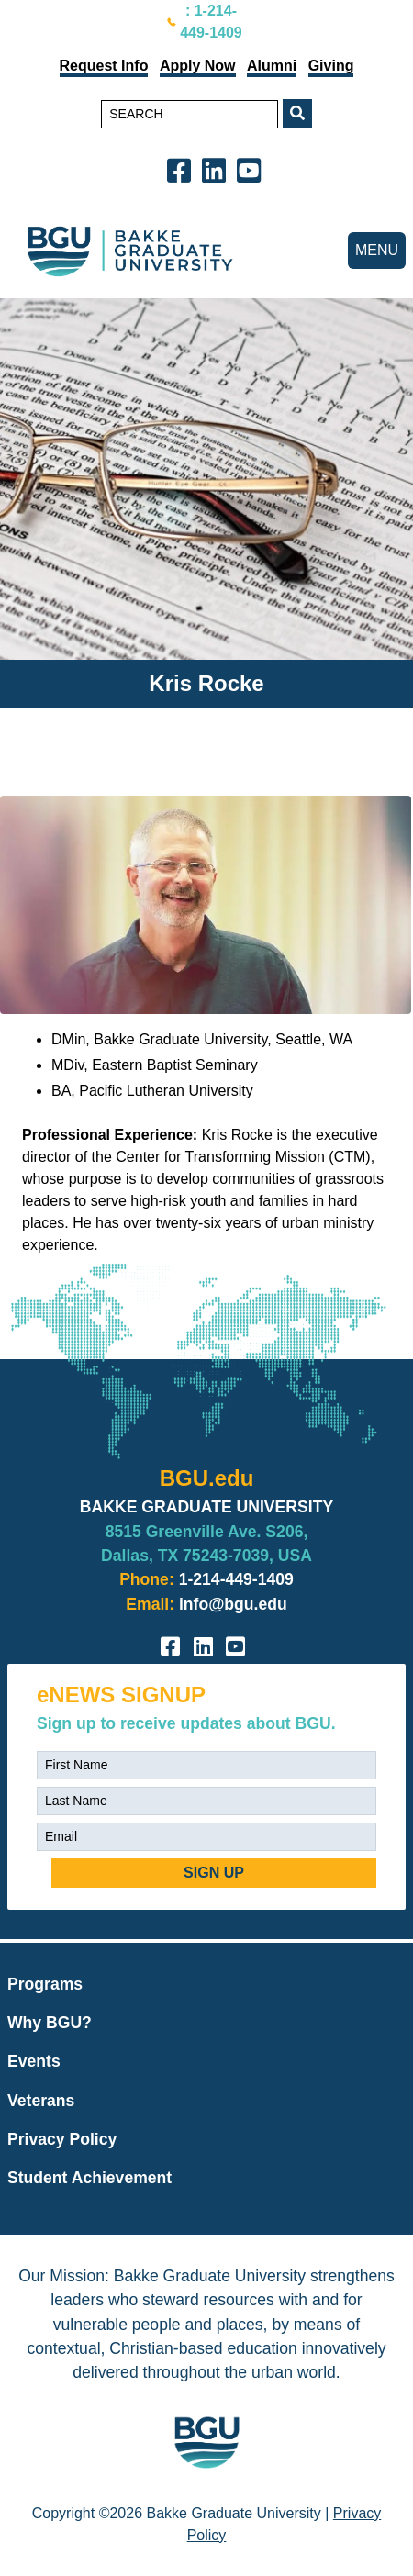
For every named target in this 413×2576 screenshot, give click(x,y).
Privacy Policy (62, 2139)
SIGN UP (214, 1872)
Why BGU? (49, 2022)
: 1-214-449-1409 (211, 21)
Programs (45, 1984)
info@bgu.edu (233, 1604)
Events (34, 2061)
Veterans (40, 2100)
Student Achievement (89, 2178)
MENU (376, 250)
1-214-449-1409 (236, 1579)
